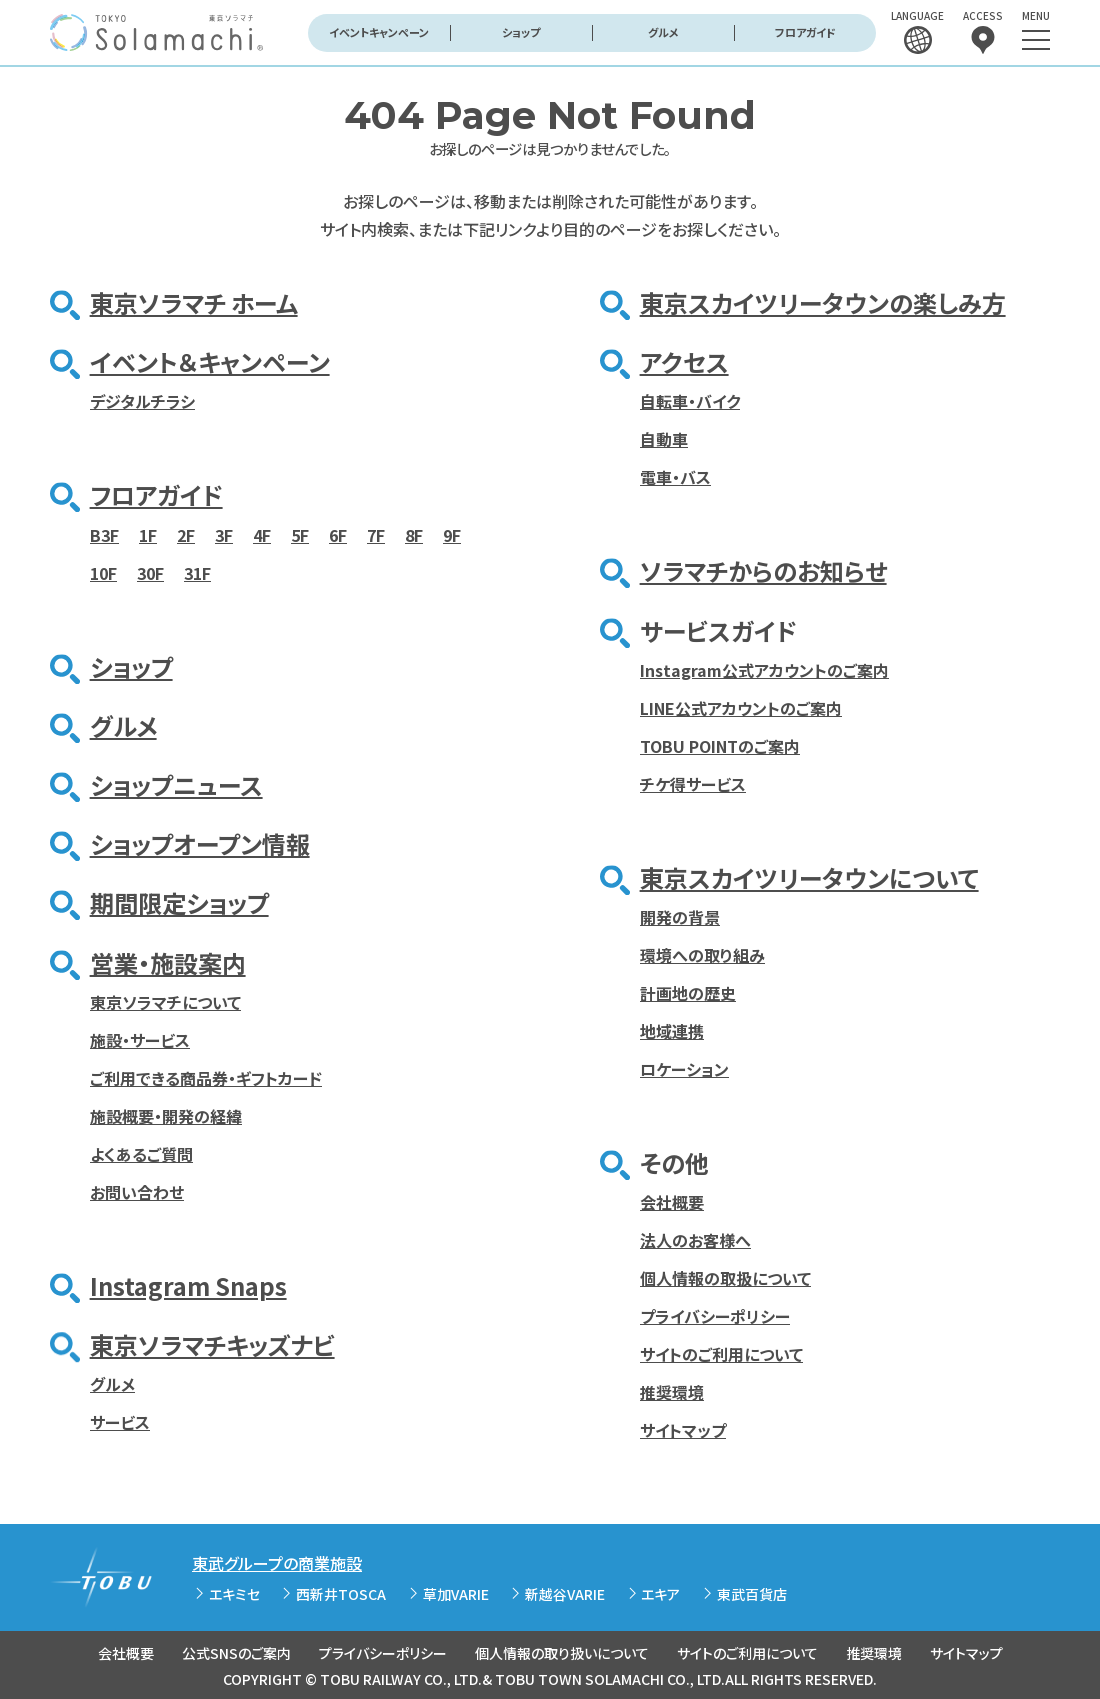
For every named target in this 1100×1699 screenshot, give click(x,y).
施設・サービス (140, 1040)
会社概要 (672, 1202)
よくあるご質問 (141, 1154)
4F (262, 535)
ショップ (521, 32)
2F (186, 535)
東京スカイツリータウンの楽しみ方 (823, 302)
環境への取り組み (702, 955)
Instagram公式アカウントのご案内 (764, 670)
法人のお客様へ (695, 1240)
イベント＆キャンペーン (210, 361)
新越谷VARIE (565, 1594)
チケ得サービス (693, 784)
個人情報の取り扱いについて (562, 1653)
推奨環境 (672, 1392)
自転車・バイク (690, 401)
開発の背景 (680, 917)
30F (150, 573)
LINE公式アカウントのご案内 (741, 708)
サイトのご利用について (721, 1354)
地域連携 (672, 1031)
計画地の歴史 (688, 993)
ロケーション (684, 1069)
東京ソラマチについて (165, 1002)
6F (338, 535)
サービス (120, 1422)
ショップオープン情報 (200, 843)
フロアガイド (805, 32)
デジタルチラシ (142, 401)
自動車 (664, 439)
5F (300, 535)
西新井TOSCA (341, 1594)
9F (452, 535)
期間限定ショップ (179, 902)
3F (224, 535)
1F (148, 535)
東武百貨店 (752, 1594)
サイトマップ (683, 1430)
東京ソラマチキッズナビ (212, 1344)
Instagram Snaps (188, 1285)
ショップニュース (176, 784)
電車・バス (675, 477)
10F (103, 573)
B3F (104, 535)
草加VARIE (456, 1594)
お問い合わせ (137, 1192)
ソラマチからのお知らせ (763, 570)
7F (376, 535)
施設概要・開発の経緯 (166, 1116)
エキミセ (234, 1594)
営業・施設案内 (168, 962)
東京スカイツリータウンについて (809, 877)
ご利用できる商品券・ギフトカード (206, 1078)
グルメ (663, 32)
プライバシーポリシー (715, 1316)
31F (197, 573)
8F (414, 535)
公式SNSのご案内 (236, 1653)
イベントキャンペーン (379, 32)
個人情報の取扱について (725, 1278)
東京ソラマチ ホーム (194, 302)
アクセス (684, 361)
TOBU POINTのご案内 (720, 746)
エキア (660, 1594)
